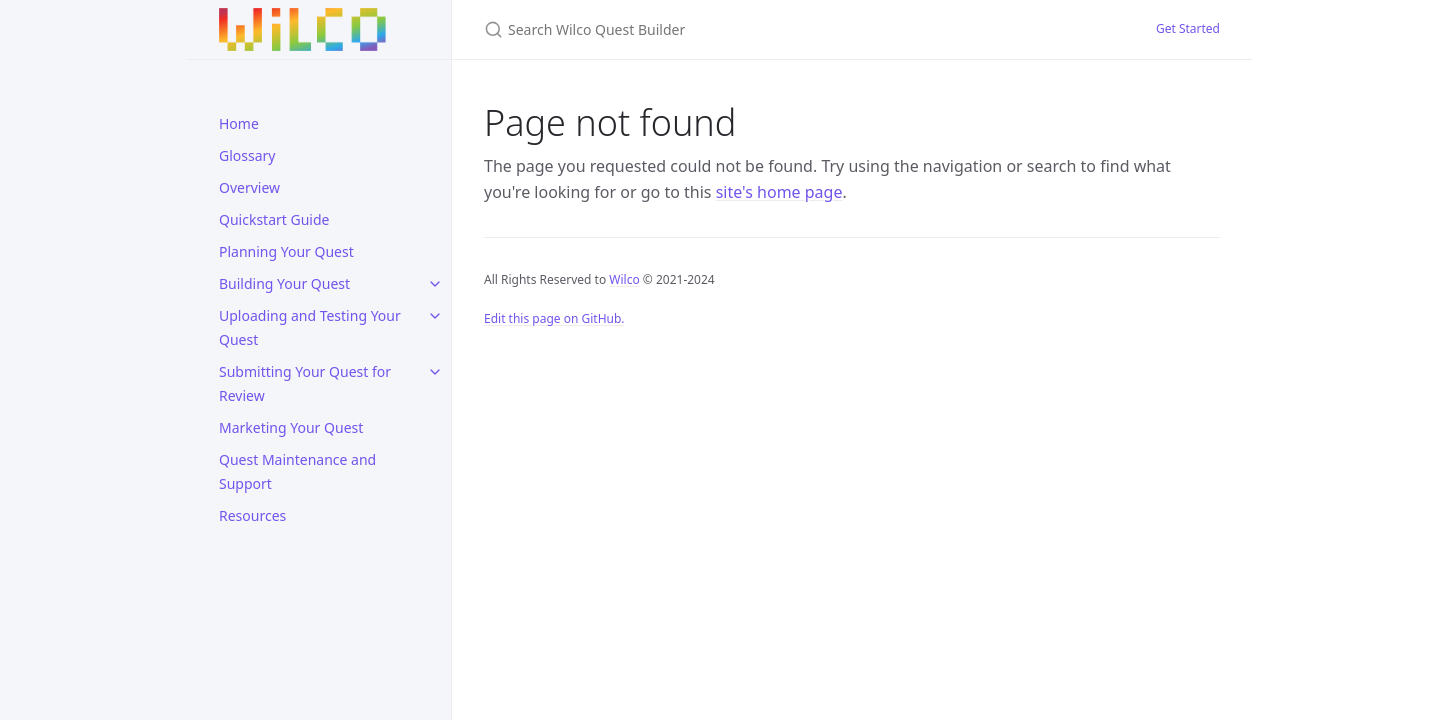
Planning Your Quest (286, 251)
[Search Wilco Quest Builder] (720, 29)
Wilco (624, 279)
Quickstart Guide (274, 219)
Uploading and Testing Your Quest (310, 327)
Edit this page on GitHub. (554, 318)
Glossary (247, 155)
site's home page (779, 192)
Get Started (1188, 28)
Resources (252, 515)
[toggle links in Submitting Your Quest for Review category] (435, 372)
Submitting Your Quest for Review (305, 383)
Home (239, 123)
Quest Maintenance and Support (297, 471)
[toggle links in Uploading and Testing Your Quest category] (435, 316)
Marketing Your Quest (291, 427)
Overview (249, 187)
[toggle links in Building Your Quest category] (435, 284)
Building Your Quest (284, 283)
